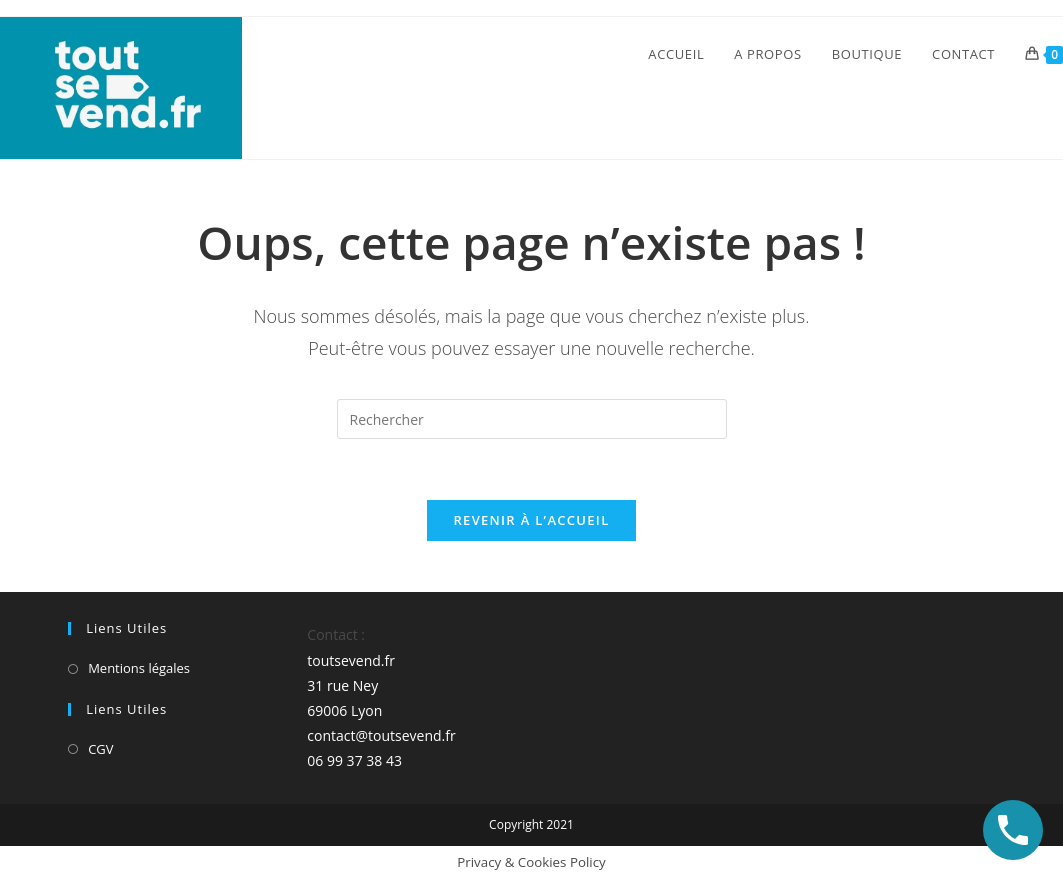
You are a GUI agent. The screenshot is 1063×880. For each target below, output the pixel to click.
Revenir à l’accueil (531, 520)
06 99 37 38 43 (354, 760)
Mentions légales (139, 668)
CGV (100, 749)
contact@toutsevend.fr (381, 735)
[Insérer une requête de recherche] (532, 419)
